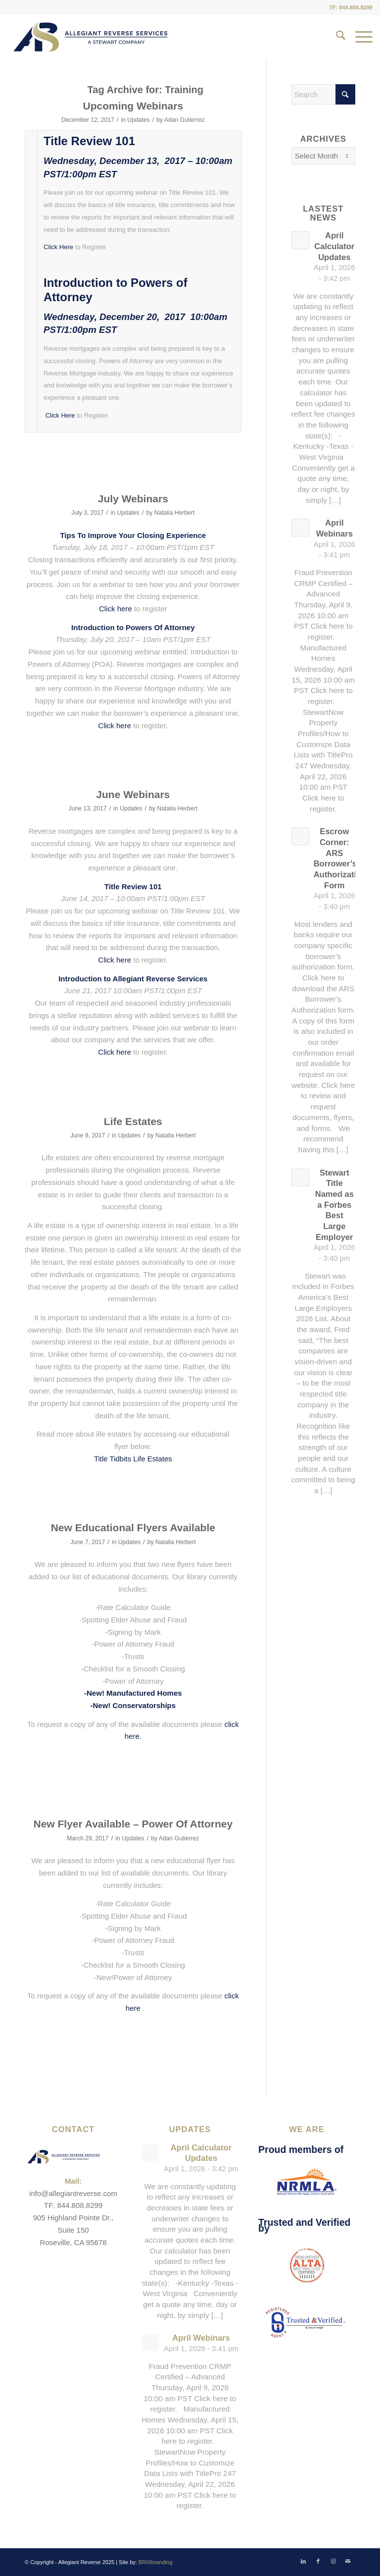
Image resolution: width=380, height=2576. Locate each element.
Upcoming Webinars (133, 105)
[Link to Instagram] (333, 2561)
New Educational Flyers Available (133, 1527)
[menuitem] (335, 37)
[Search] (335, 37)
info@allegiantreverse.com (73, 2193)
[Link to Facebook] (318, 2561)
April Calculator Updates (334, 246)
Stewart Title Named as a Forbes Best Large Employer (334, 1205)
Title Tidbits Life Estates (133, 1458)
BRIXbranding (156, 2562)
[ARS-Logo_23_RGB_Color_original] (90, 37)
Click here (115, 608)
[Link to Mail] (347, 2561)
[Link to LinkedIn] (303, 2561)
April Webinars (201, 2338)
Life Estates (133, 1121)
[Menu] (359, 37)
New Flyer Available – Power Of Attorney (133, 1823)
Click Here (58, 247)
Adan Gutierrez (184, 119)
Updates (138, 119)
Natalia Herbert (174, 512)
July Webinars (133, 498)
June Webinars (133, 794)
